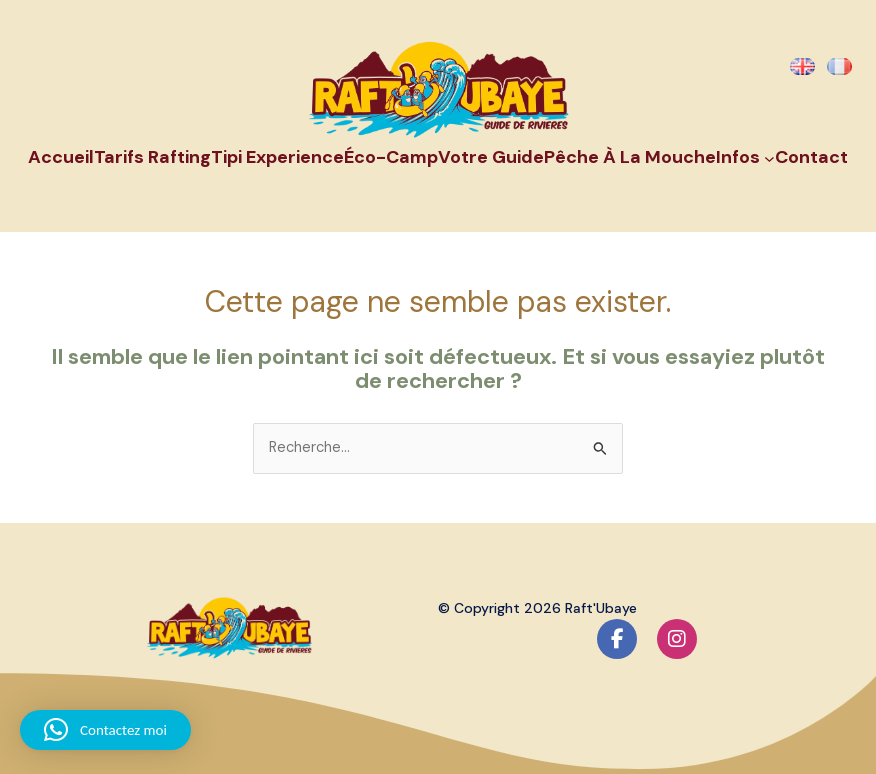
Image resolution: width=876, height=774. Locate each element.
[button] (105, 730)
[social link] (617, 639)
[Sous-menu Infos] (769, 157)
